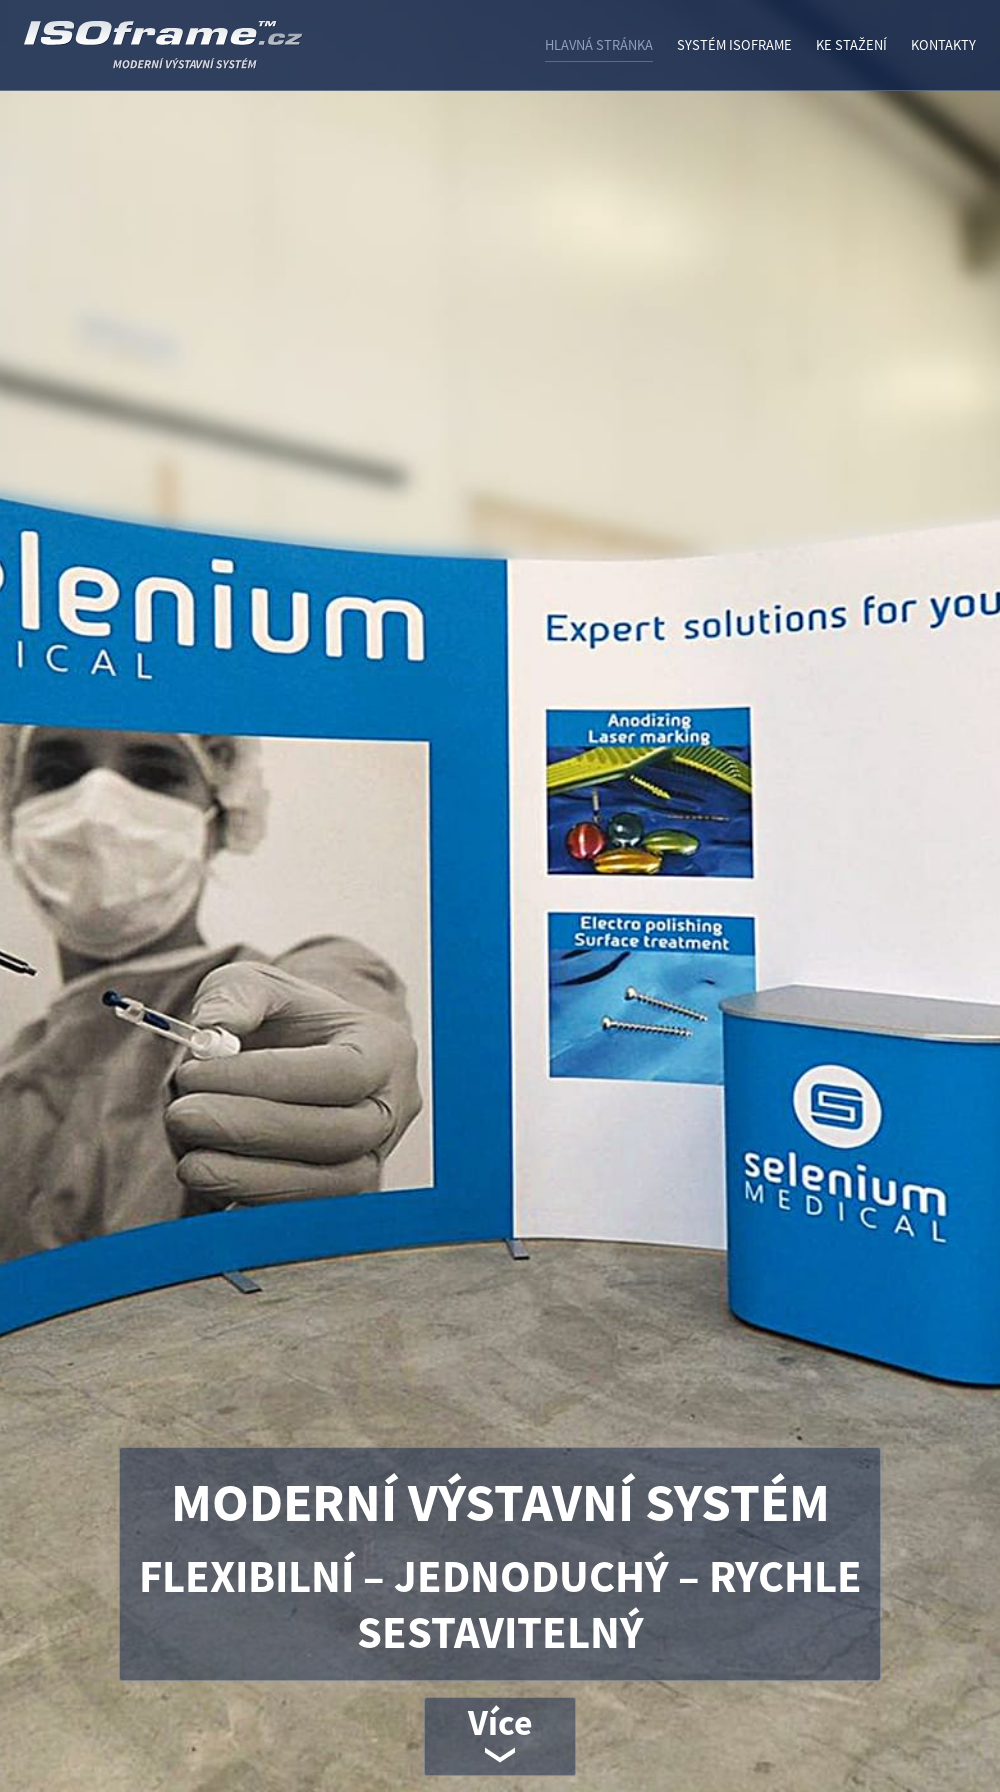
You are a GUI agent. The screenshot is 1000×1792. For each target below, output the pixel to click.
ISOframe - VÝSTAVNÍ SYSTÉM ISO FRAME (214, 53)
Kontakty (943, 45)
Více (500, 1722)
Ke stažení (851, 45)
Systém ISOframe (734, 45)
